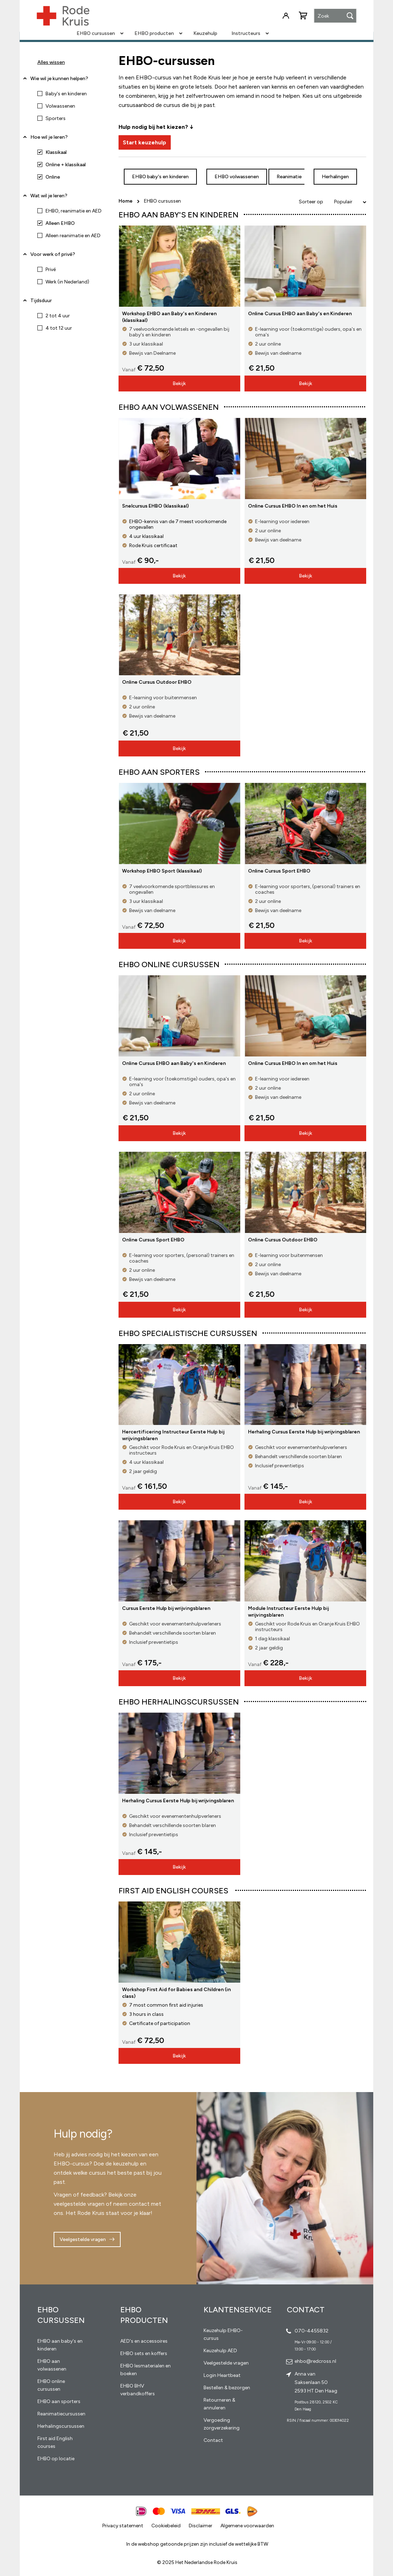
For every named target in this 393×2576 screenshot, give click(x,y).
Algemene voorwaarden (247, 2526)
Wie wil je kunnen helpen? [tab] (59, 79)
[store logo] (63, 16)
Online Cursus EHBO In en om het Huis (292, 506)
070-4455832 (311, 2331)
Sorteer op (311, 202)
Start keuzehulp (144, 142)
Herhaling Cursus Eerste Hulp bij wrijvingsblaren (304, 1432)
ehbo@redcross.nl (315, 2361)
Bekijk (179, 384)
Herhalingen (335, 177)
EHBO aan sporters (58, 2401)
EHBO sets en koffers (143, 2353)
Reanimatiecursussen (61, 2414)
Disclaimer (200, 2526)
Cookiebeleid (166, 2526)
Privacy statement (122, 2526)
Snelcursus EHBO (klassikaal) (155, 506)
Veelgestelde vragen (83, 2239)
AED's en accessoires (144, 2341)
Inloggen (285, 16)
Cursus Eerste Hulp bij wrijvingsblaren (166, 1608)
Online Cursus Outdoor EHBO (157, 682)
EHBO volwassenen (236, 177)
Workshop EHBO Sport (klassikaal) (162, 871)
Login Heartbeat (222, 2375)
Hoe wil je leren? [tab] (49, 139)
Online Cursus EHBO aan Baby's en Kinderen (300, 314)
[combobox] (335, 16)
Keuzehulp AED (220, 2351)
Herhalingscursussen (60, 2426)
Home (126, 201)
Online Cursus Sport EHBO (279, 871)
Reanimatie (289, 177)
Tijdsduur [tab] (41, 301)
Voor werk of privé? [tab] (52, 254)
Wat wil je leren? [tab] (48, 196)
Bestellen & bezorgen (227, 2388)
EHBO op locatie (55, 2459)
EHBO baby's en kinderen (160, 177)
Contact (213, 2440)
